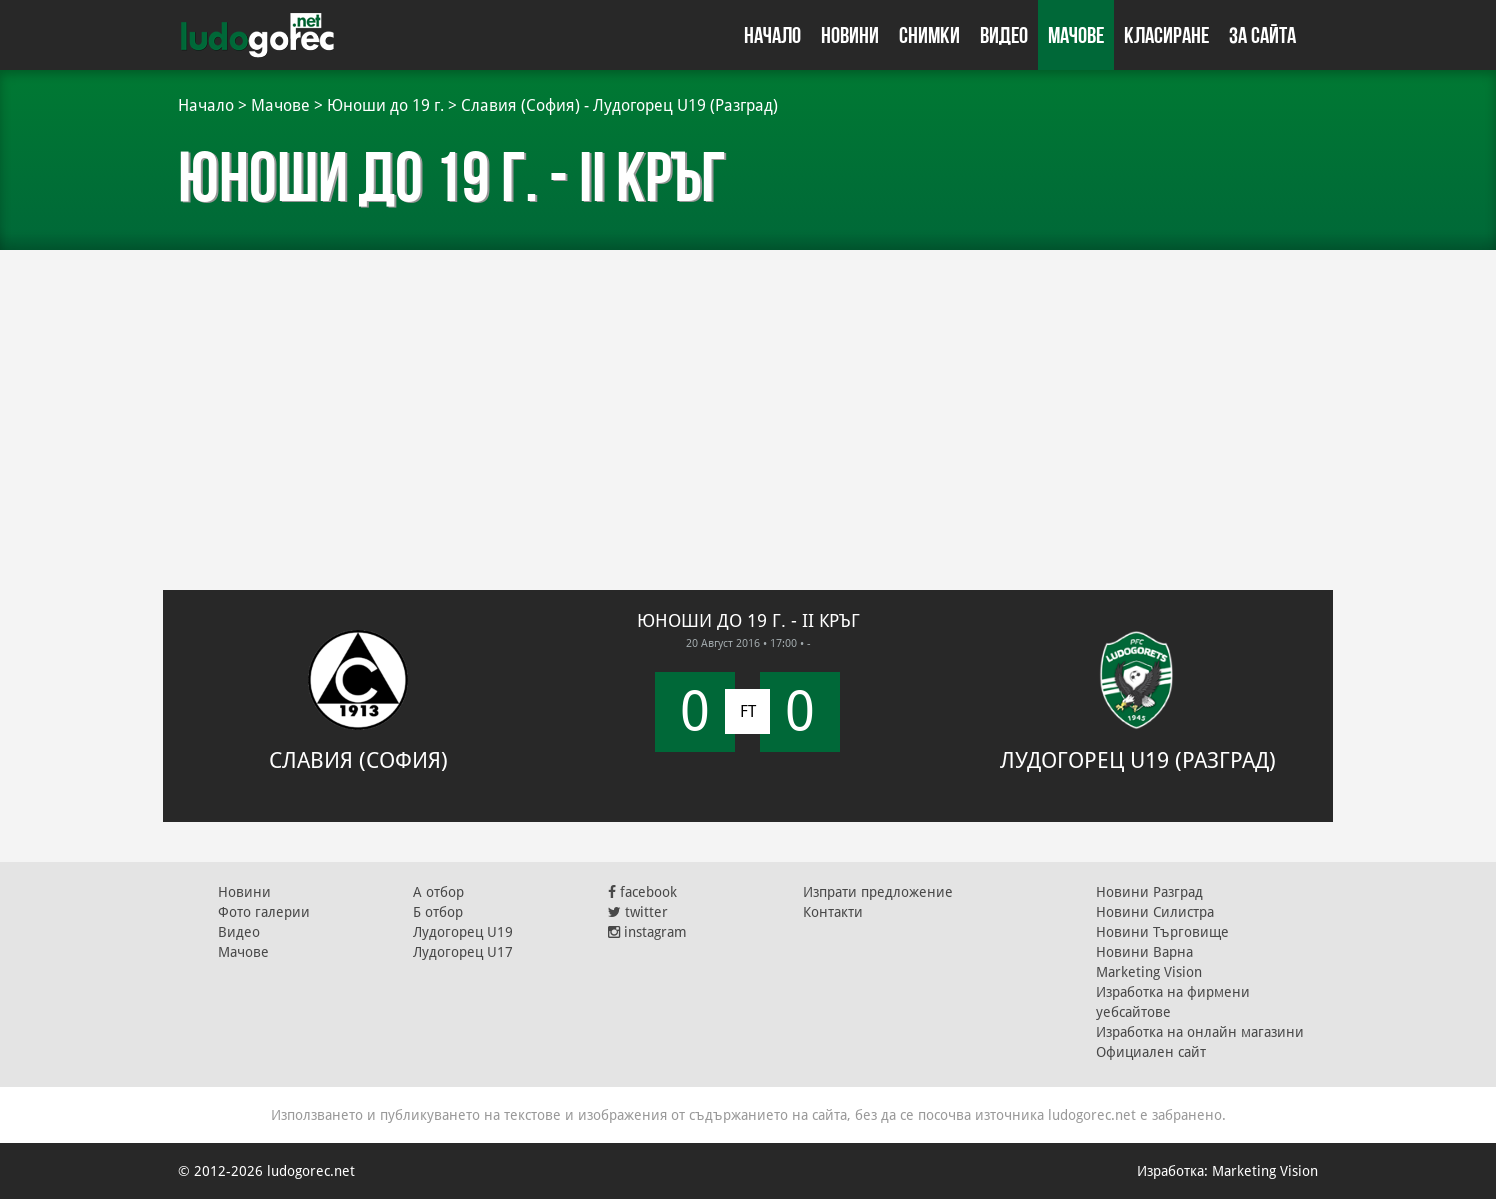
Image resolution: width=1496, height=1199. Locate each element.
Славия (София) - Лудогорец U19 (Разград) (619, 105)
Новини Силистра (1155, 912)
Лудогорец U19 (463, 932)
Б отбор (438, 912)
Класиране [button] (1166, 35)
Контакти (833, 912)
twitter (638, 912)
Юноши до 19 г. (385, 105)
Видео (1004, 35)
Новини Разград (1149, 892)
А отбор (438, 892)
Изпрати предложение (878, 892)
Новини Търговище (1162, 932)
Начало (772, 35)
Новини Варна (1144, 952)
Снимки (929, 35)
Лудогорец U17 (463, 952)
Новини (850, 35)
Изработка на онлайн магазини (1200, 1032)
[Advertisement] (748, 410)
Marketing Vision (1149, 972)
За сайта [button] (1262, 35)
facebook (642, 892)
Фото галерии (264, 912)
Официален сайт (1151, 1052)
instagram (647, 932)
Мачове (1076, 35)
